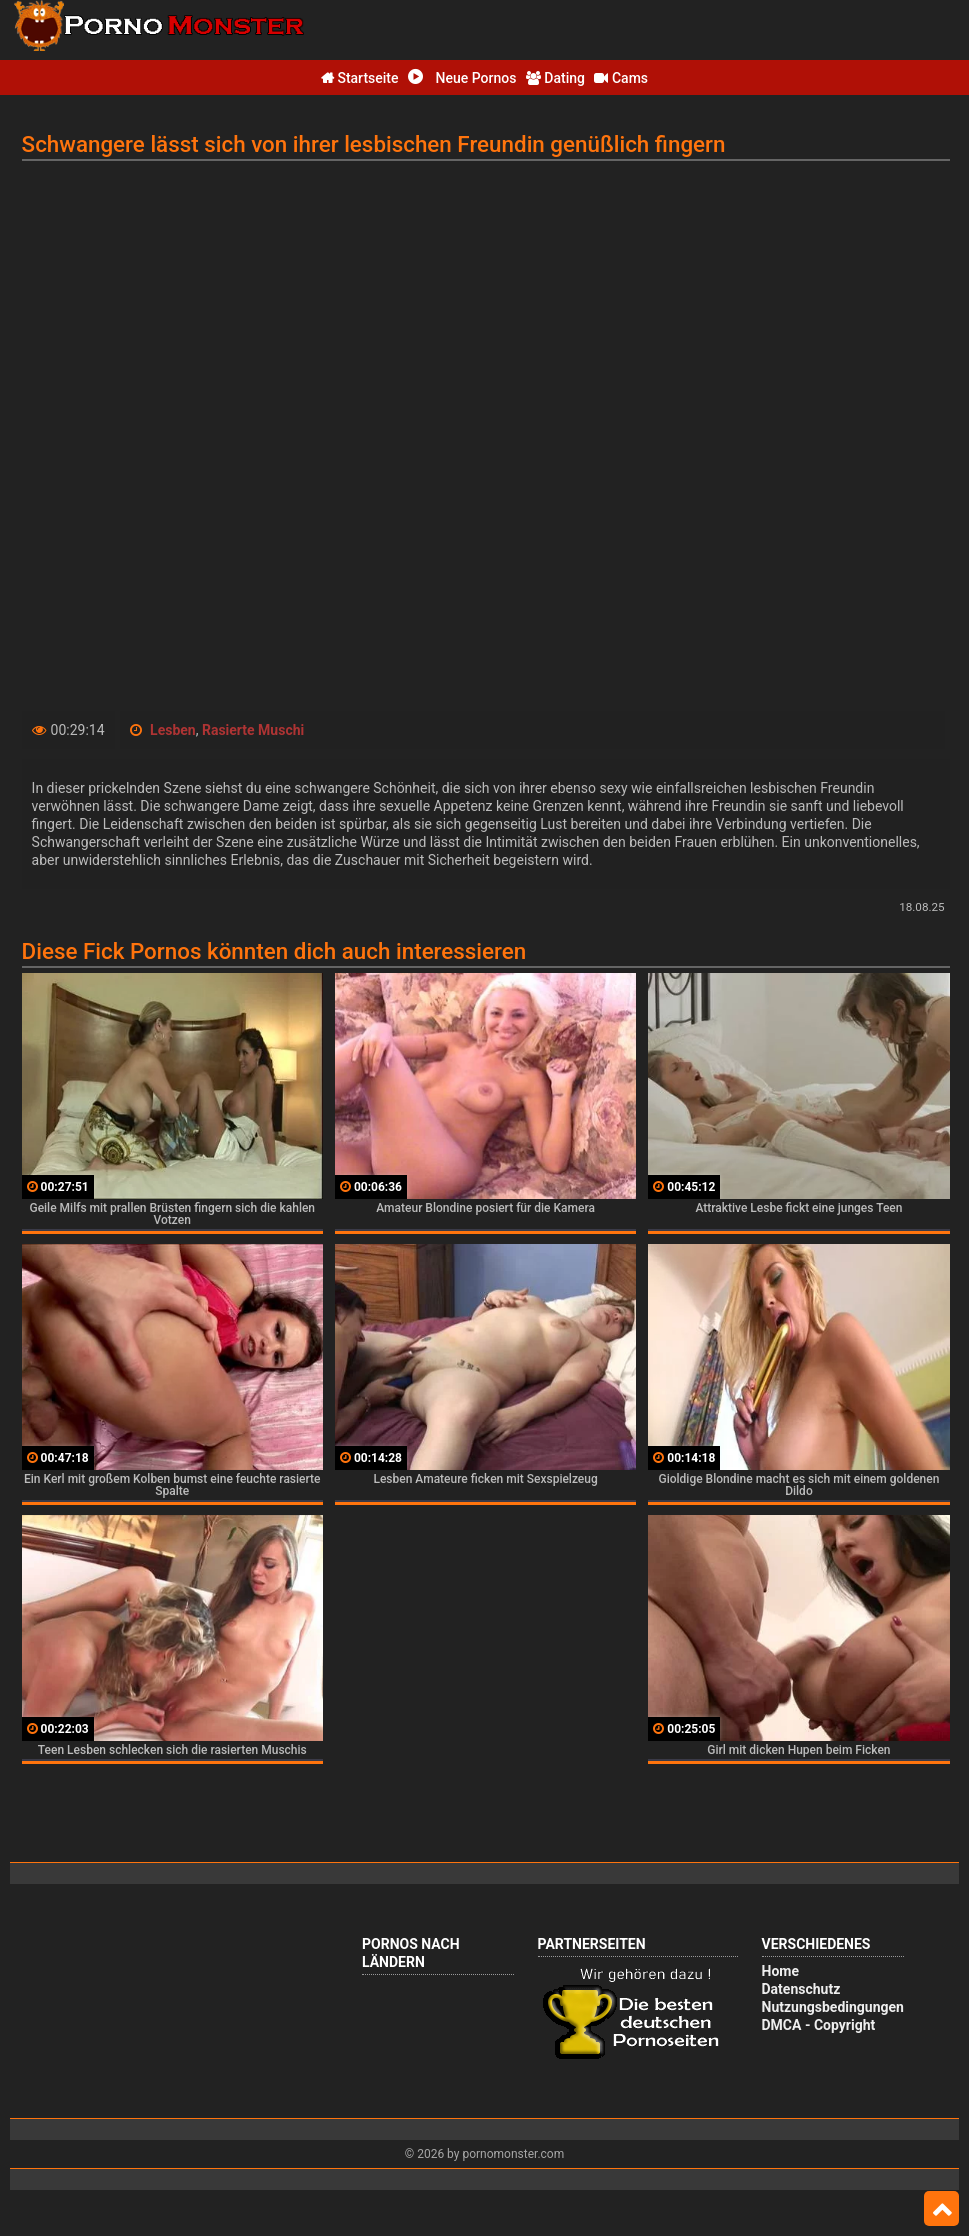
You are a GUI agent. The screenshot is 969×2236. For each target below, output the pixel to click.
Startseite (360, 78)
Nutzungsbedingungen (833, 2007)
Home (780, 1971)
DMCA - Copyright (819, 2025)
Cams (621, 78)
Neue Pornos (462, 78)
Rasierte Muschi (253, 730)
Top (941, 2209)
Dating (555, 78)
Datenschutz (801, 1989)
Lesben (173, 730)
